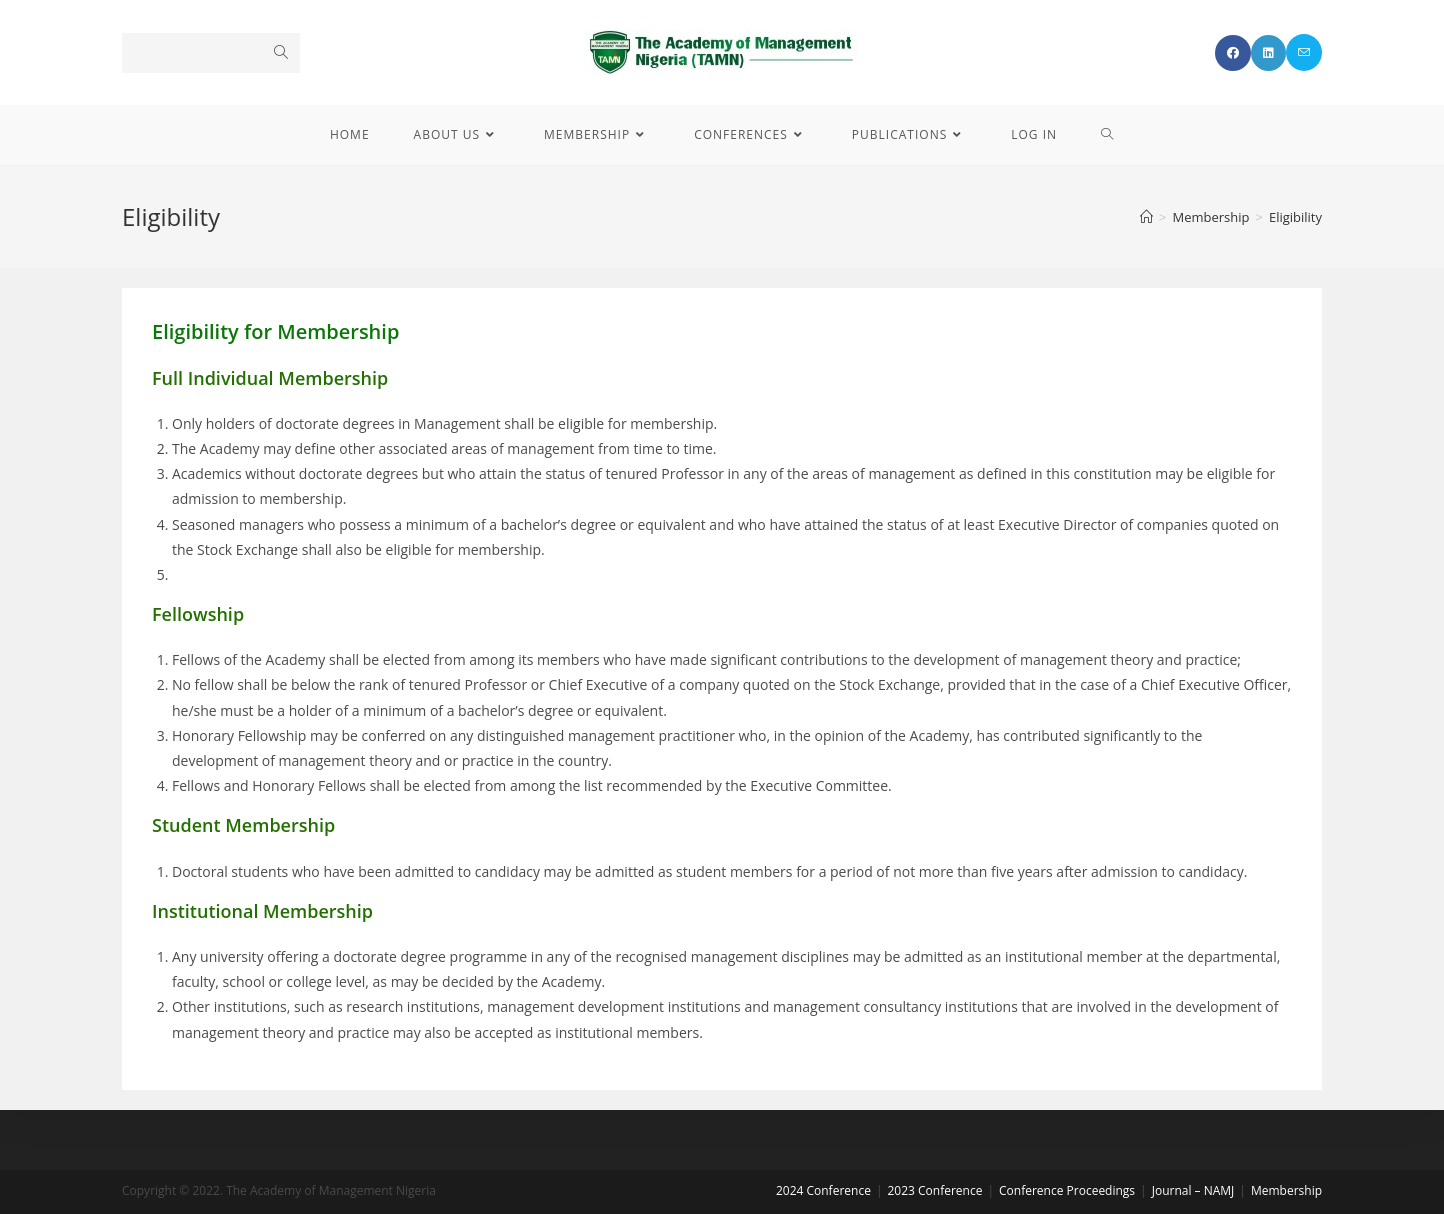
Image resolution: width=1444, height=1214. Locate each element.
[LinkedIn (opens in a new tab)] (1268, 53)
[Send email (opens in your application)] (1304, 52)
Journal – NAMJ (1193, 1190)
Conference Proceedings (1067, 1190)
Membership (1286, 1190)
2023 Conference (934, 1190)
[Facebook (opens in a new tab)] (1233, 53)
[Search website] (1107, 135)
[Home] (1146, 217)
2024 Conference (823, 1190)
